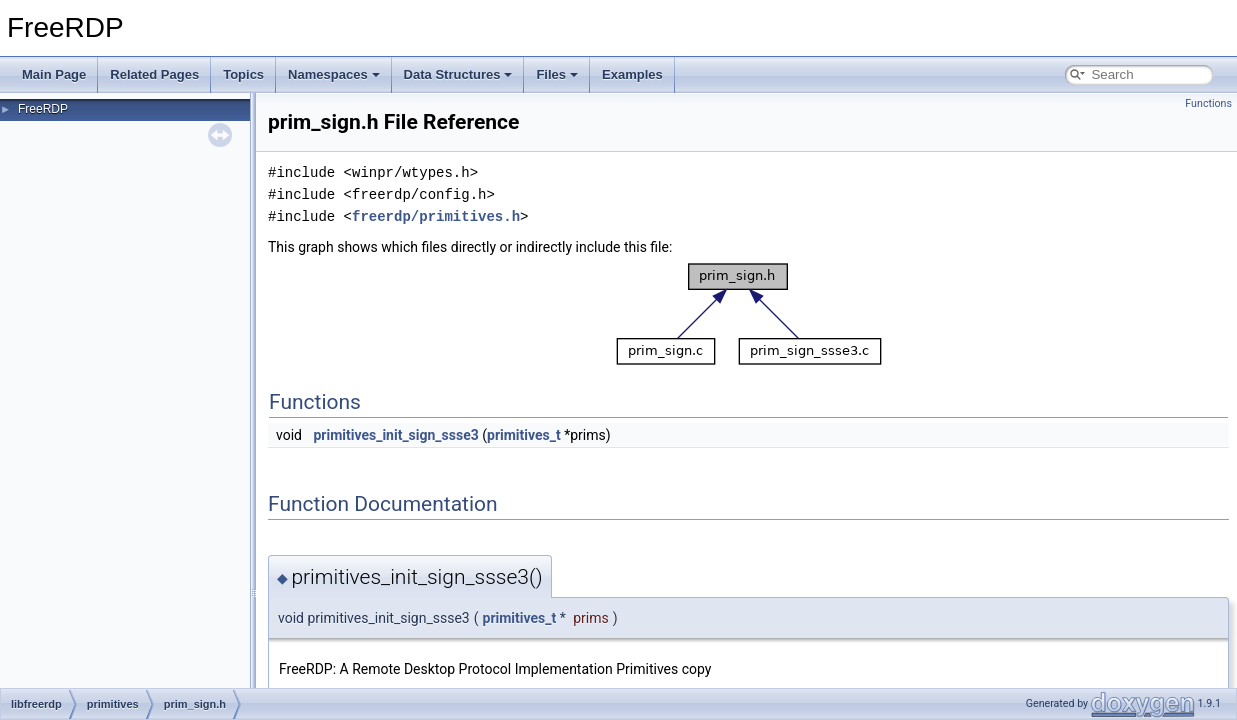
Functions (1208, 103)
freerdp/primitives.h (436, 216)
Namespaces (334, 74)
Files (557, 74)
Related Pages (154, 74)
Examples (632, 74)
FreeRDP (43, 109)
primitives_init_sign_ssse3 (395, 435)
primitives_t (524, 435)
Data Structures (458, 74)
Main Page (54, 74)
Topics (243, 74)
